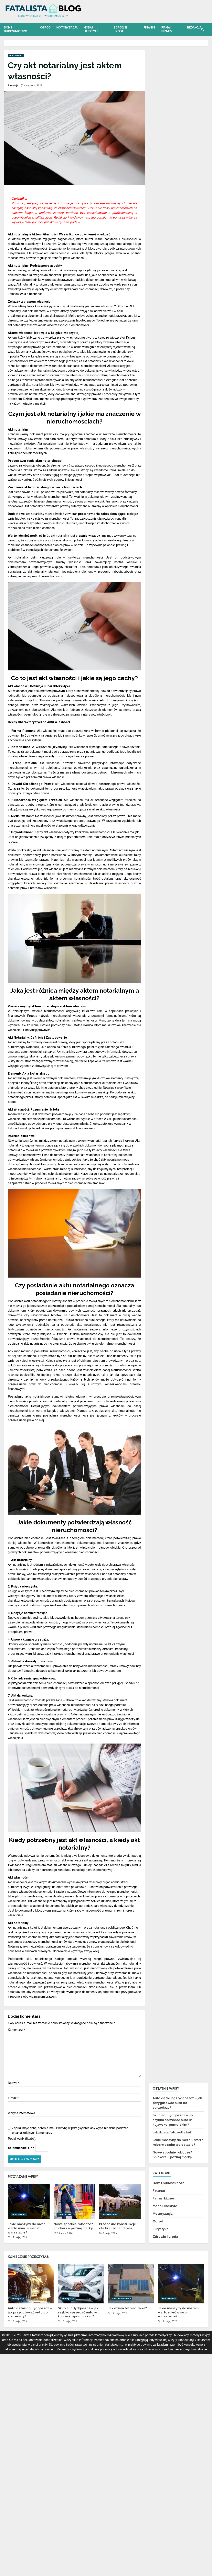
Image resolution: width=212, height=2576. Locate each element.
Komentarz (16, 2030)
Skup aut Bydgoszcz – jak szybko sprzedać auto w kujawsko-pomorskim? (173, 2120)
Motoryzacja (67, 27)
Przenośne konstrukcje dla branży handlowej (117, 2226)
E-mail (13, 2098)
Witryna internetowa (21, 2113)
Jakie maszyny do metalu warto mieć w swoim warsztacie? (28, 2228)
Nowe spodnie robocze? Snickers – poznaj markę (73, 2226)
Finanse (149, 27)
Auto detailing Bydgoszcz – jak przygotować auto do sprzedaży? (177, 2102)
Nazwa (13, 2083)
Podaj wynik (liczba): (22, 2139)
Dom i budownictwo (15, 29)
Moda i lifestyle (91, 29)
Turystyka (160, 2229)
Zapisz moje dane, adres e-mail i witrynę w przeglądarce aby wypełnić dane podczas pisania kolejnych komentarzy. (70, 2130)
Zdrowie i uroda (120, 29)
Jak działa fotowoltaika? (172, 2132)
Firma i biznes (166, 29)
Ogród (45, 27)
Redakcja (194, 27)
